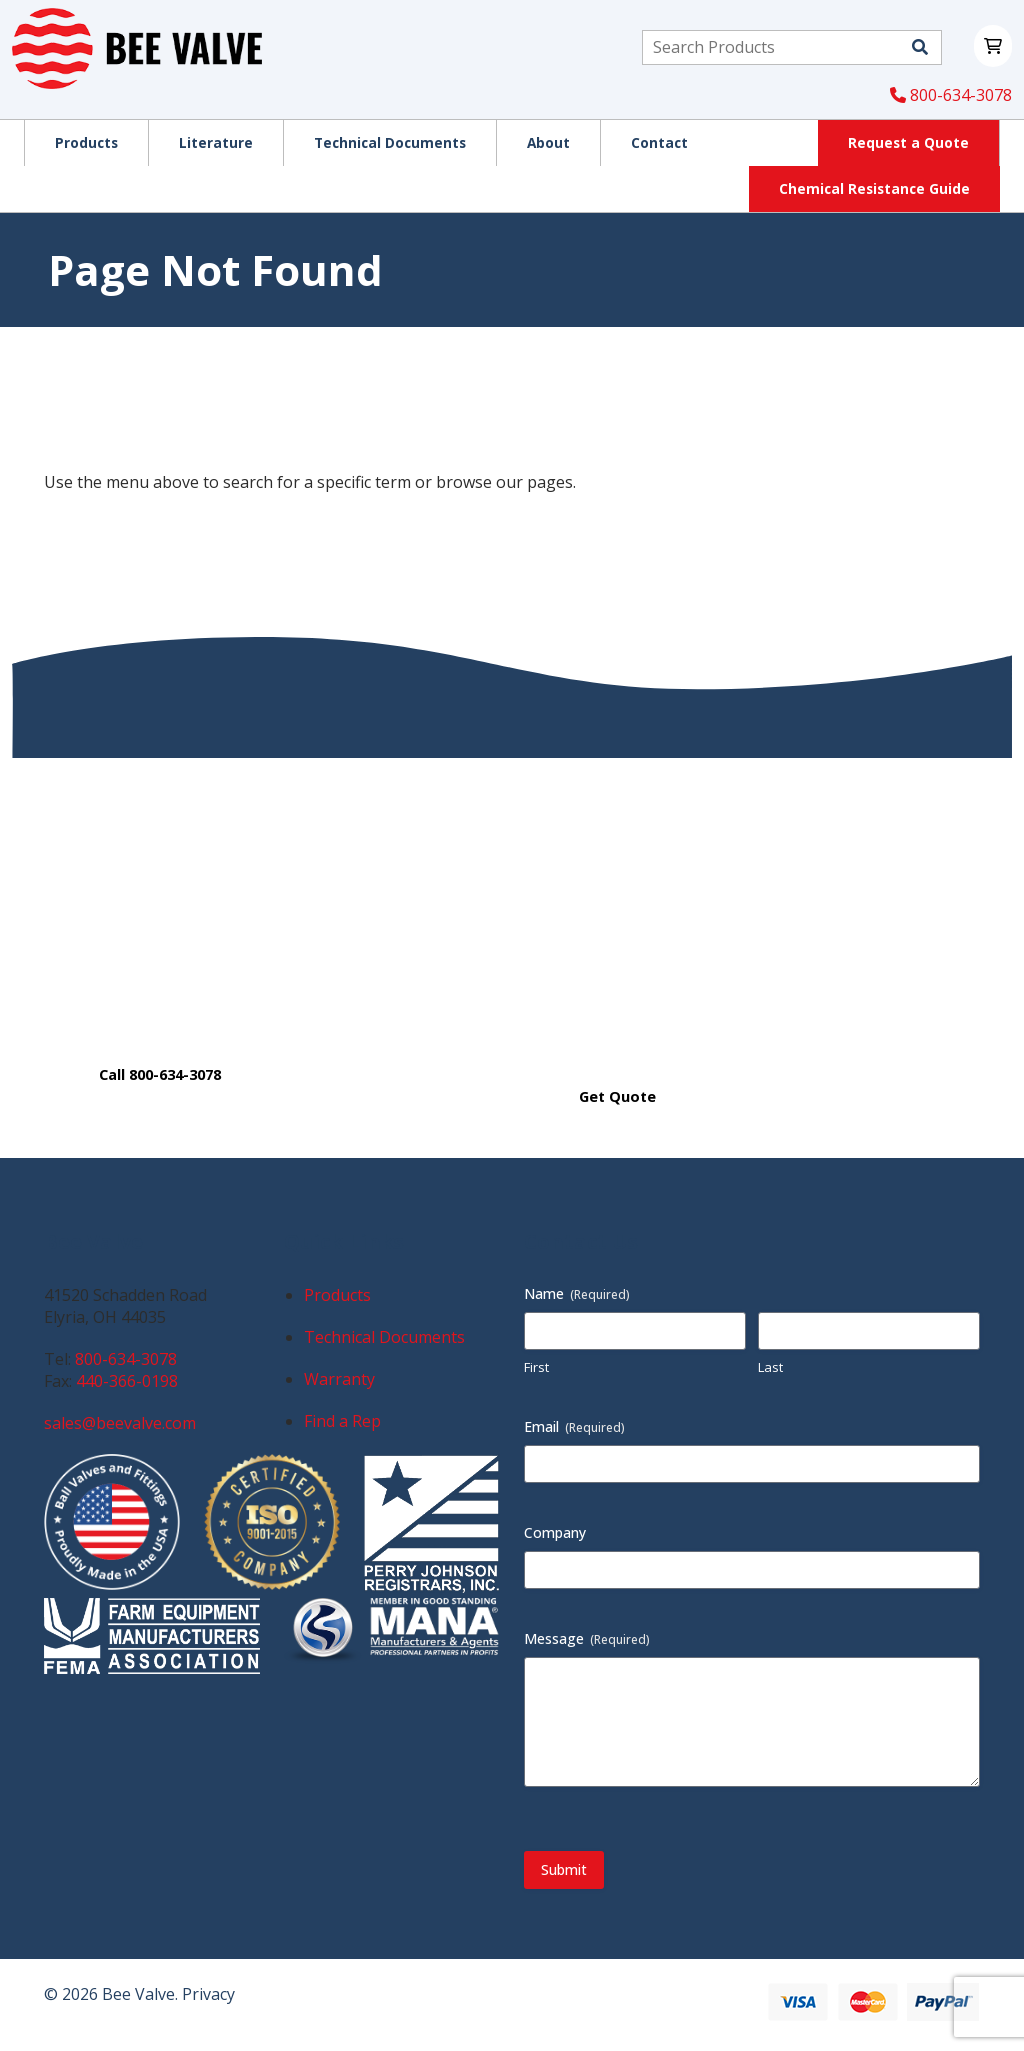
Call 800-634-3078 (160, 1074)
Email (574, 1426)
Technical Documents (384, 1337)
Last (770, 1367)
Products (337, 1295)
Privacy (208, 1994)
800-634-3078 (951, 95)
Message (587, 1638)
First (536, 1367)
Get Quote (617, 1096)
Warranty (339, 1379)
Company (555, 1532)
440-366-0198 (127, 1381)
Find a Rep (342, 1421)
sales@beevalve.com (120, 1423)
